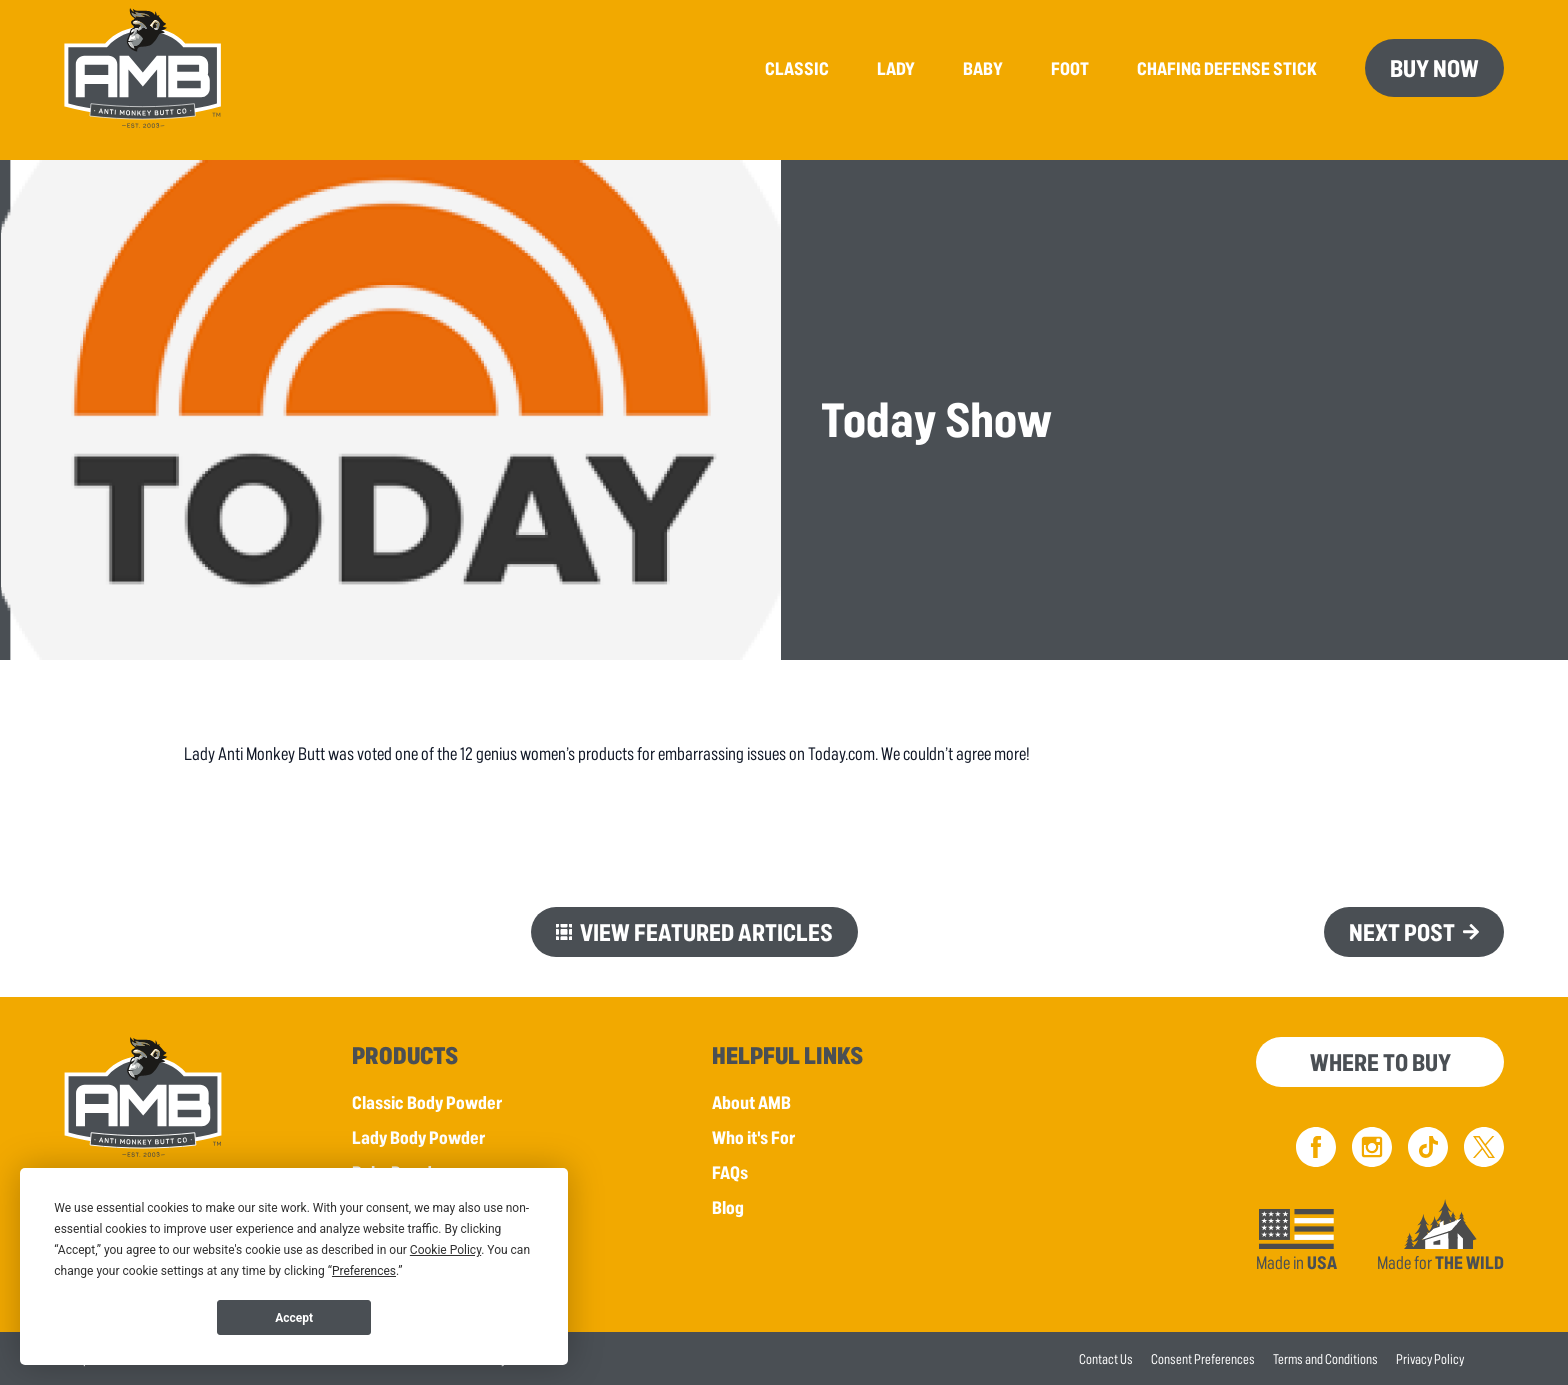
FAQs (730, 1172)
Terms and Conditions (1325, 1358)
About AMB (751, 1102)
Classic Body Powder (427, 1102)
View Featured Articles (706, 931)
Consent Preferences (1203, 1358)
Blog (728, 1207)
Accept (294, 1318)
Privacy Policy (1430, 1358)
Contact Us (1106, 1358)
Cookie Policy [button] (445, 1250)
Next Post (1402, 931)
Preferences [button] (364, 1271)
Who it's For (753, 1137)
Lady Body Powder (418, 1137)
